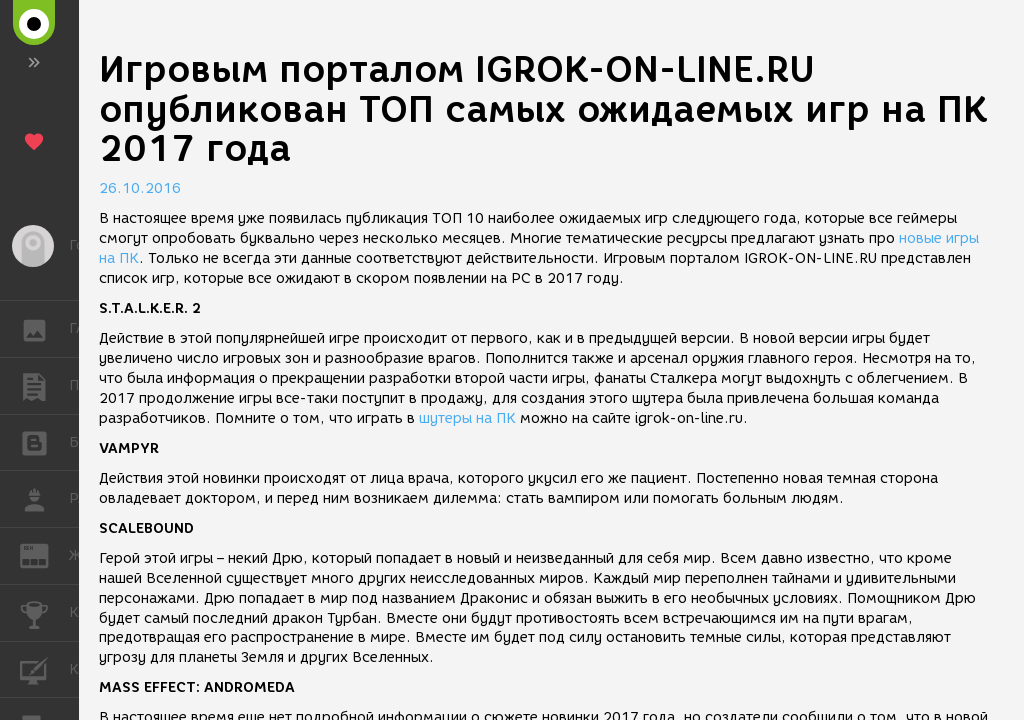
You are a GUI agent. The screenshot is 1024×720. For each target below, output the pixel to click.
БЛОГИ (44, 441)
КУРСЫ (44, 668)
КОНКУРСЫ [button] (44, 613)
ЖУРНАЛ (44, 554)
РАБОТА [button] (44, 499)
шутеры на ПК (467, 418)
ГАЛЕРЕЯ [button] (44, 329)
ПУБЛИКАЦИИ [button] (44, 386)
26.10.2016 (140, 188)
